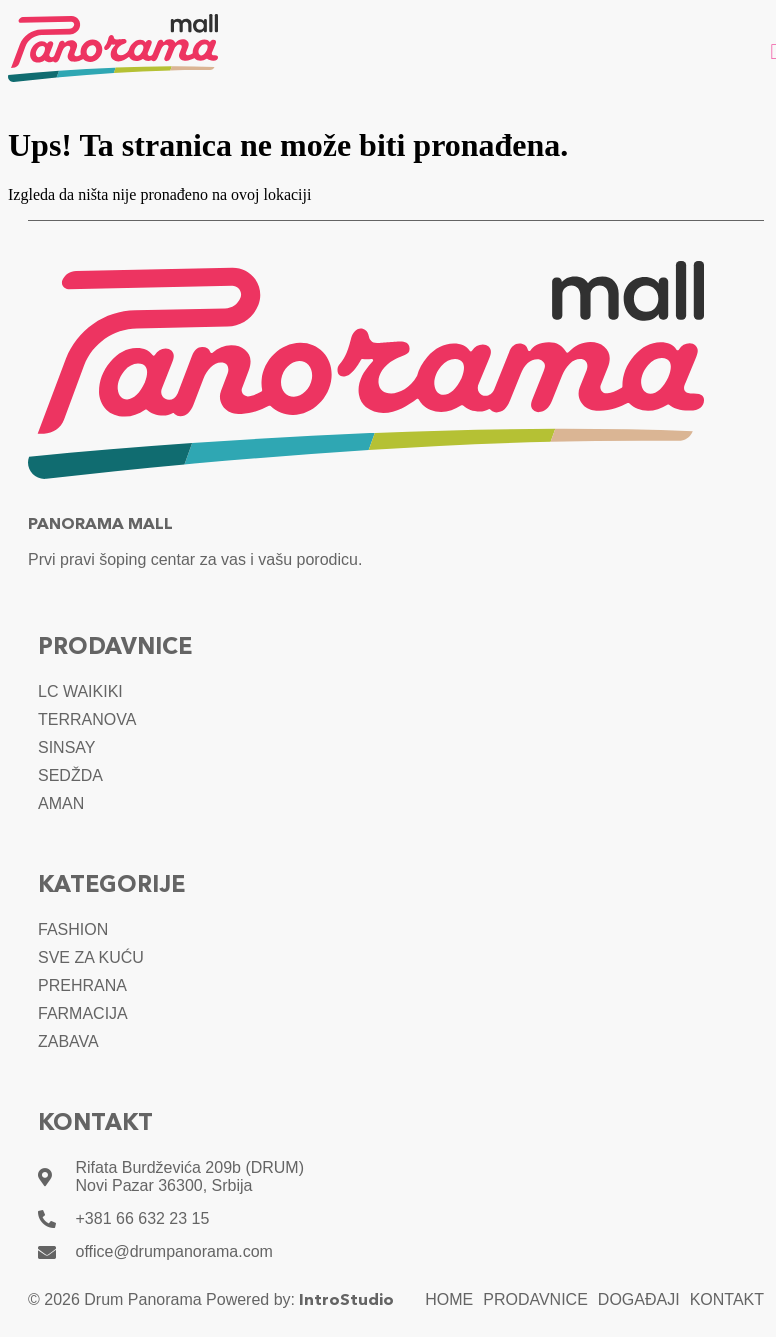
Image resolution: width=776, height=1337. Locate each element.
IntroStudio (346, 1301)
